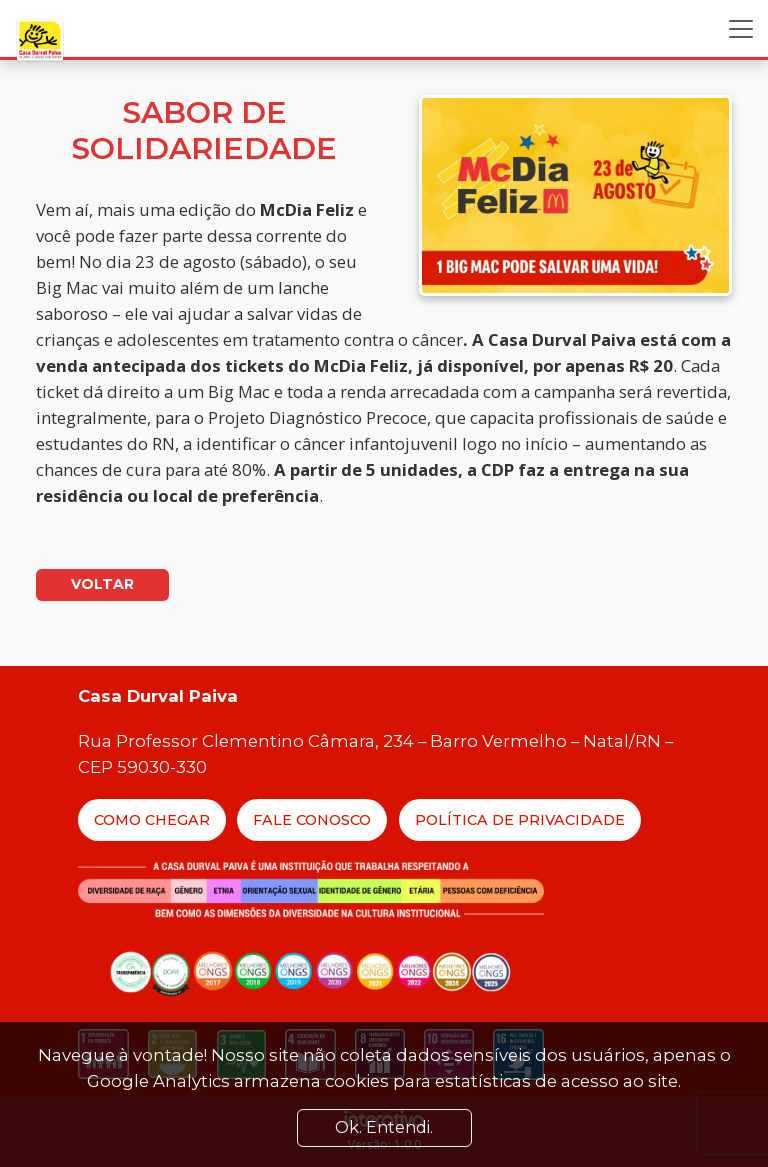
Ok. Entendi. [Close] (384, 1127)
